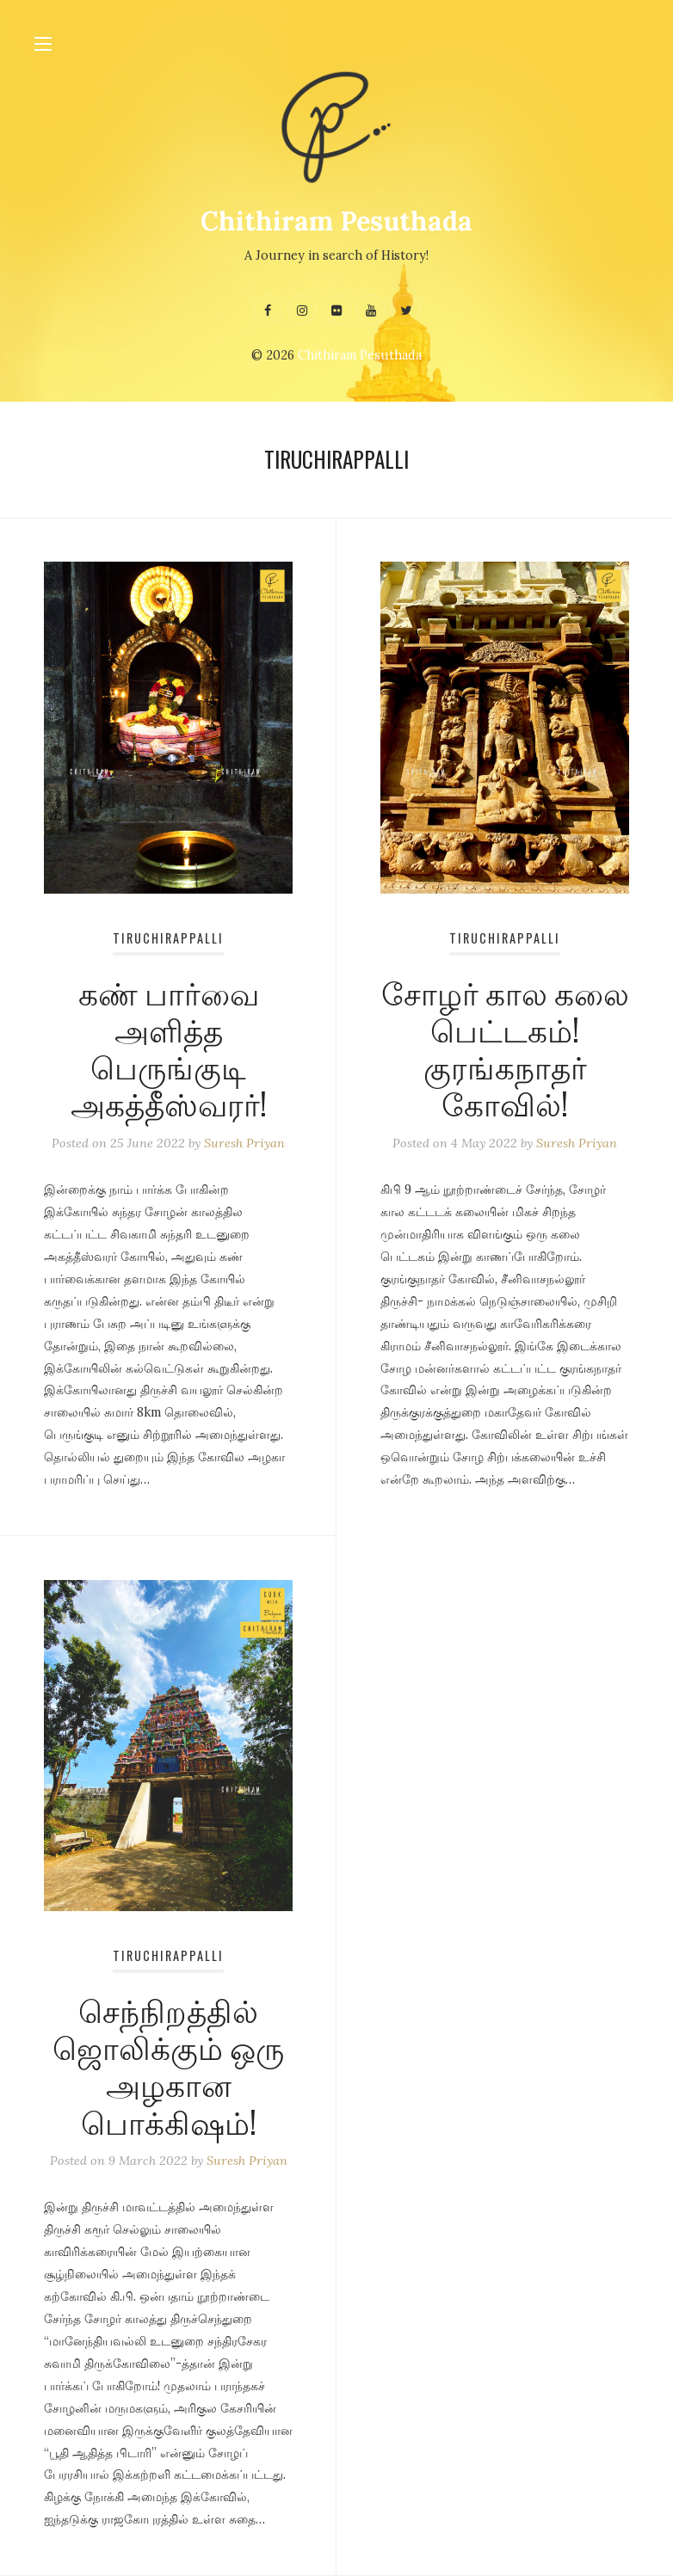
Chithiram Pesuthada (336, 220)
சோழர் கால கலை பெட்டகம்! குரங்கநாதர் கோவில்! (505, 1047)
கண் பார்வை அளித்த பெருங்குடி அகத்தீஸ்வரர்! (169, 1047)
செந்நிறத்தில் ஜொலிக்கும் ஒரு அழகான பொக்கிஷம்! (168, 2064)
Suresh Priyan (244, 1143)
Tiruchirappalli (169, 938)
